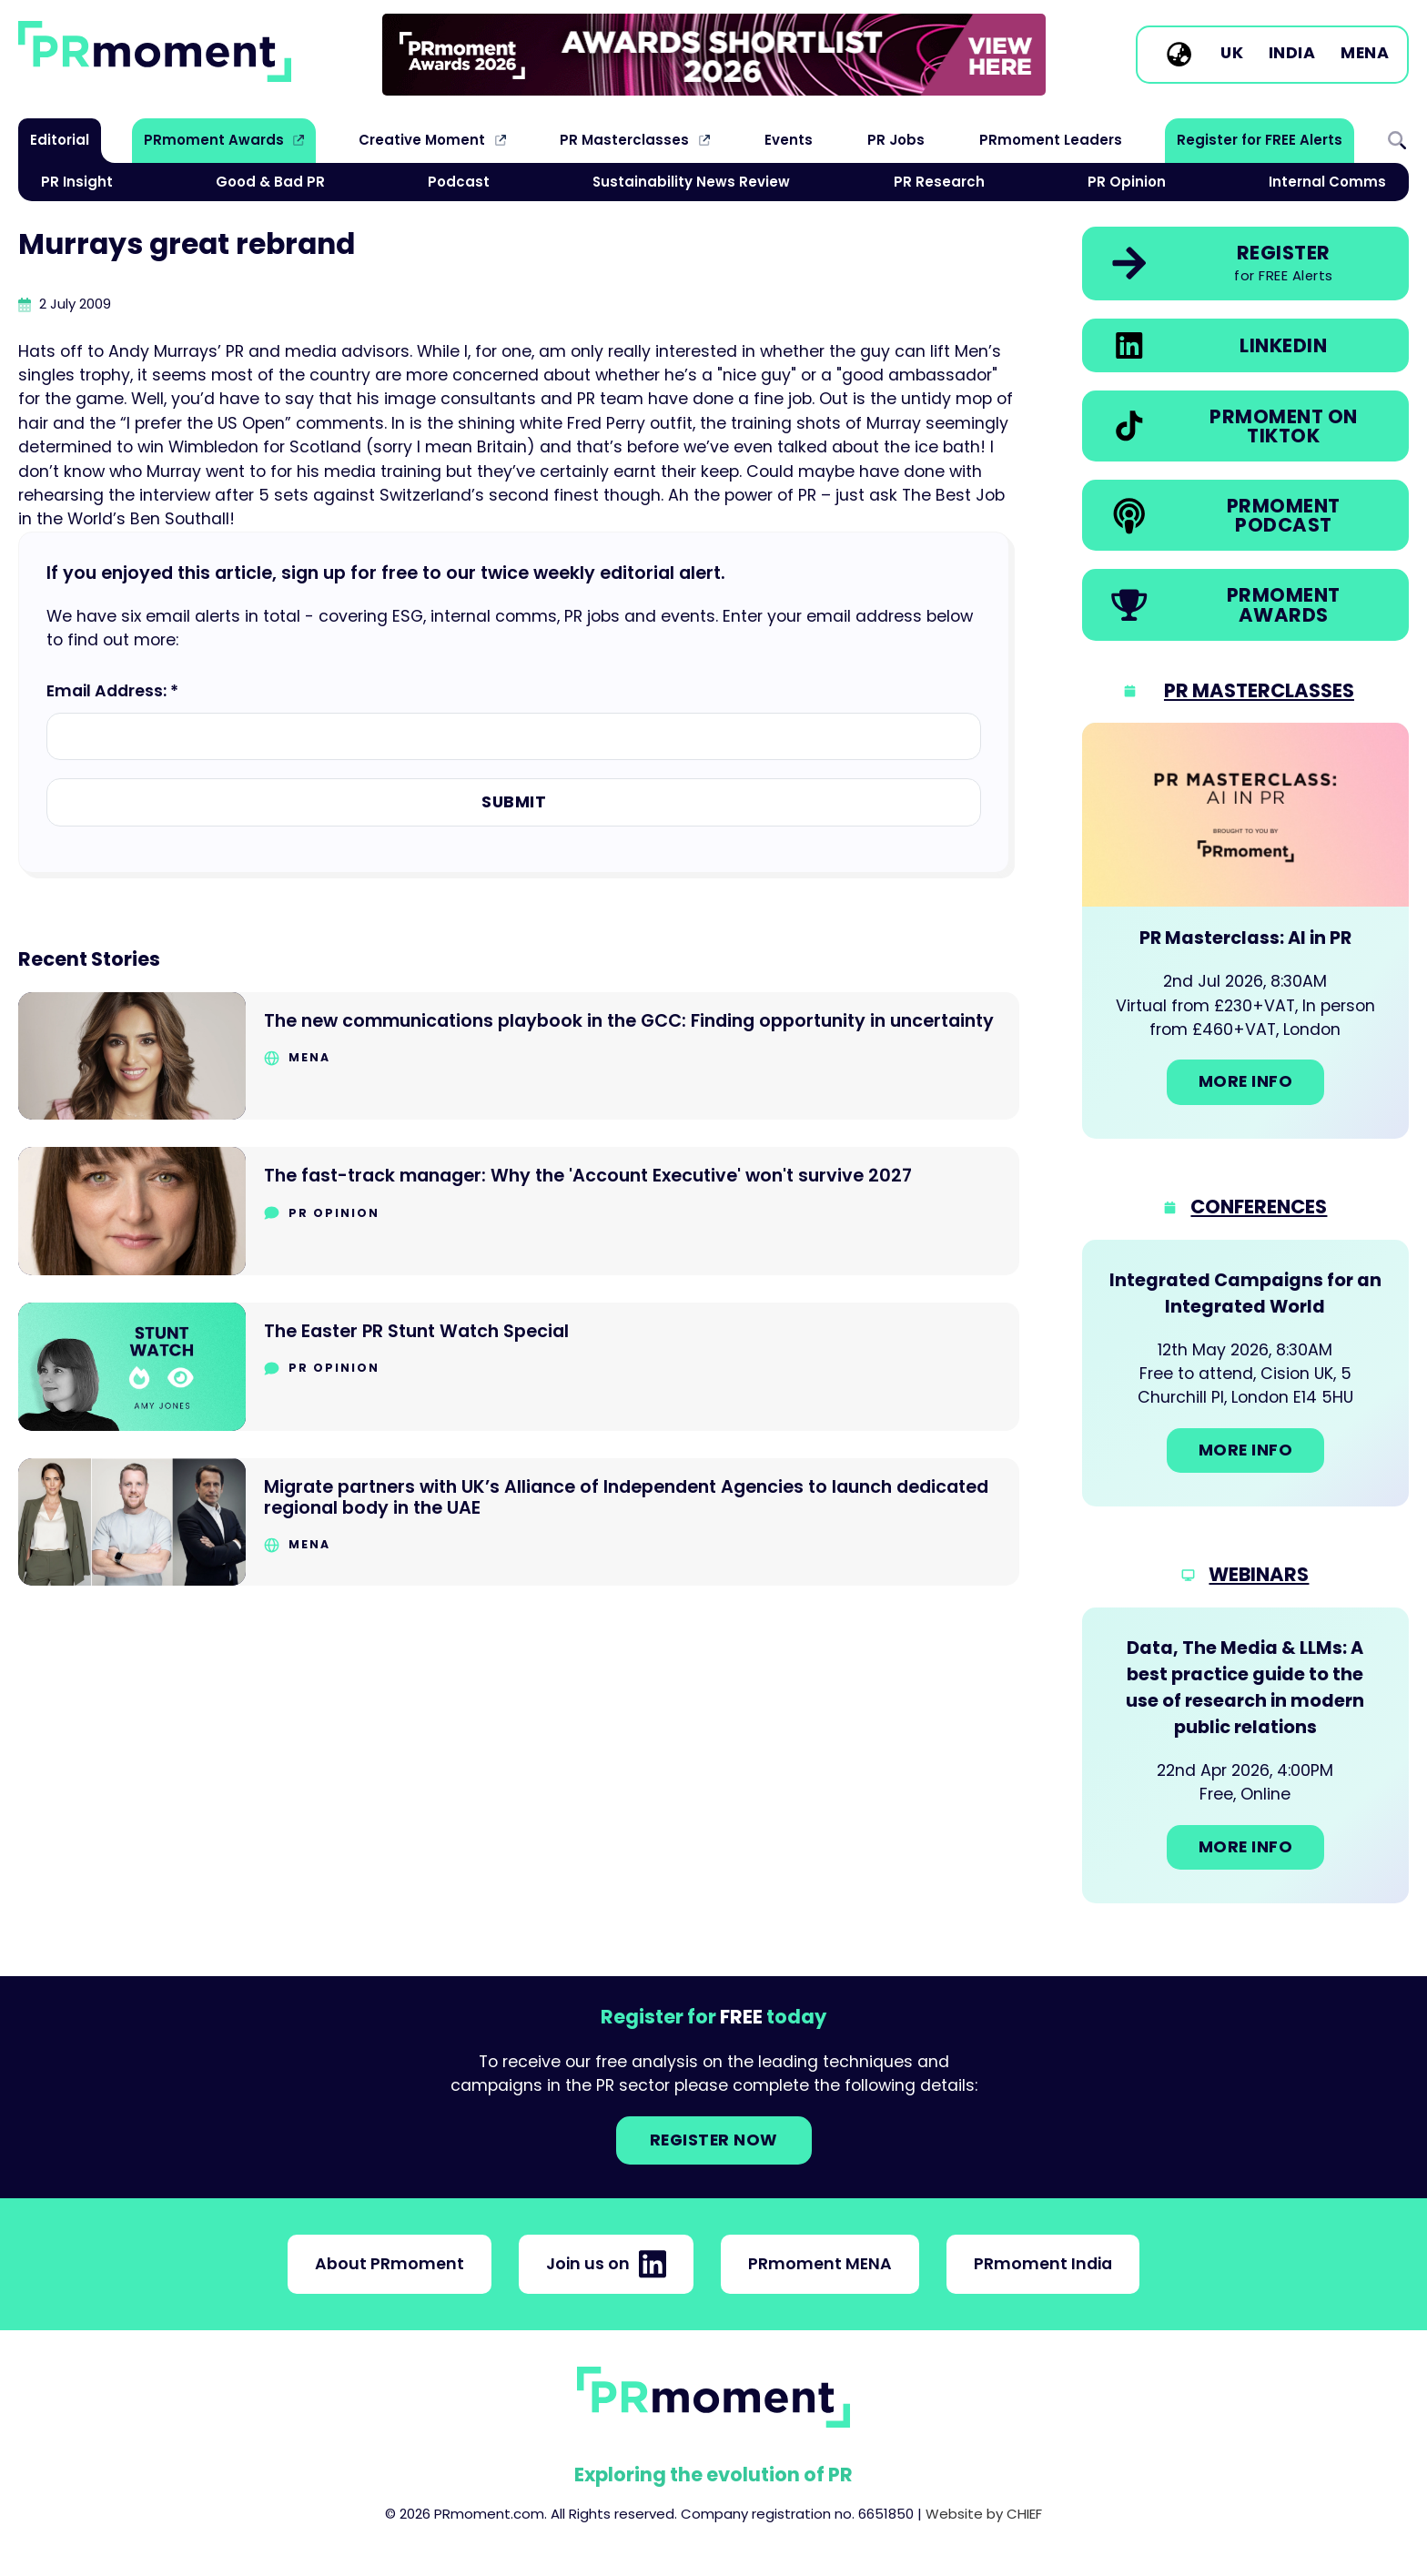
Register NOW (714, 2140)
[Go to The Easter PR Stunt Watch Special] (518, 1367)
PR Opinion (1127, 181)
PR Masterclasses (624, 139)
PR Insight (77, 181)
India (1292, 54)
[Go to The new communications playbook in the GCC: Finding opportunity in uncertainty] (518, 1056)
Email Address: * (112, 691)
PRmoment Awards (214, 139)
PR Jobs (896, 139)
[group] (714, 55)
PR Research (939, 181)
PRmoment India (1043, 2264)
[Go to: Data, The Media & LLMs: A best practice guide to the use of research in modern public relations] (1245, 1755)
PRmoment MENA (820, 2264)
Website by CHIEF (984, 2513)
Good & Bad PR (270, 181)
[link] (714, 55)
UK (1231, 54)
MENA (1365, 54)
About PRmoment (389, 2264)
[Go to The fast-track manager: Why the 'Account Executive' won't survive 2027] (518, 1211)
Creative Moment (422, 139)
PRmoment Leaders (1050, 139)
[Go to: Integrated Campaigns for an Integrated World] (1245, 1373)
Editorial (59, 139)
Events (788, 139)
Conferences (1258, 1206)
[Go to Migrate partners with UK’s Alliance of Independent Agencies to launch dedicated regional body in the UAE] (518, 1522)
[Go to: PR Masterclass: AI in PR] (1245, 930)
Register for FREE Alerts (1259, 139)
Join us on (606, 2263)
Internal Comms (1327, 181)
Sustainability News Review (691, 181)
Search (1397, 140)
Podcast (459, 181)
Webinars (1259, 1574)
